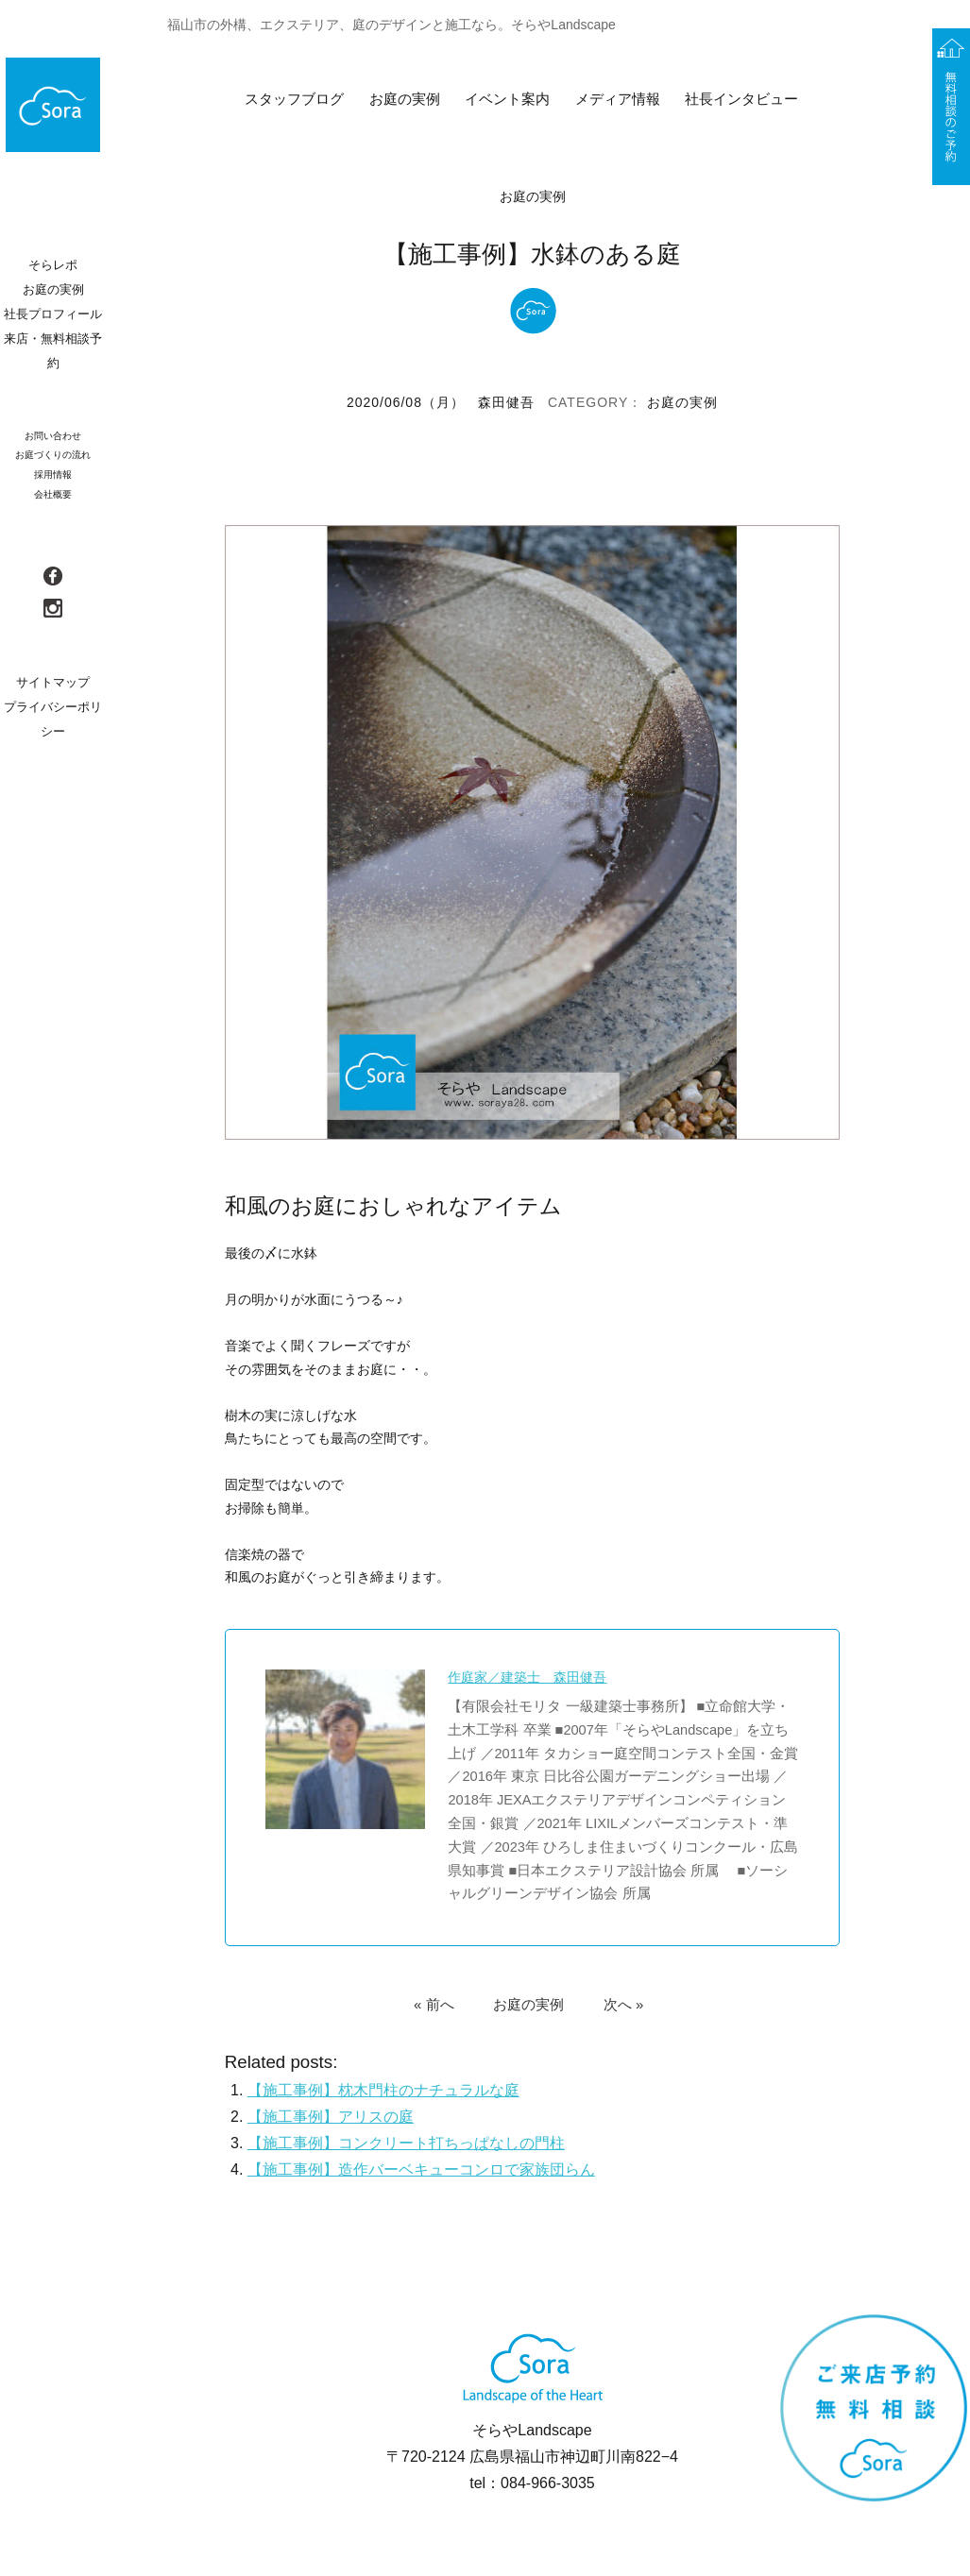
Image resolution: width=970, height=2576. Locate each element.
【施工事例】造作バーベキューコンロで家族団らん (421, 2169)
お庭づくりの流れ (53, 454)
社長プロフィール (53, 314)
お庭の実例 (404, 99)
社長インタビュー (741, 99)
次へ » (624, 2003)
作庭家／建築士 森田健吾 (528, 1677)
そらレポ (52, 265)
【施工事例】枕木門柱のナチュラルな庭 (383, 2090)
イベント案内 (507, 99)
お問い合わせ (53, 436)
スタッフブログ (294, 99)
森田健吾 (506, 402)
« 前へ (434, 2003)
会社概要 (53, 494)
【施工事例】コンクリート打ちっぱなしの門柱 (406, 2143)
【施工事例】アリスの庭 (330, 2117)
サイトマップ (53, 682)
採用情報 (53, 474)
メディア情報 (617, 99)
